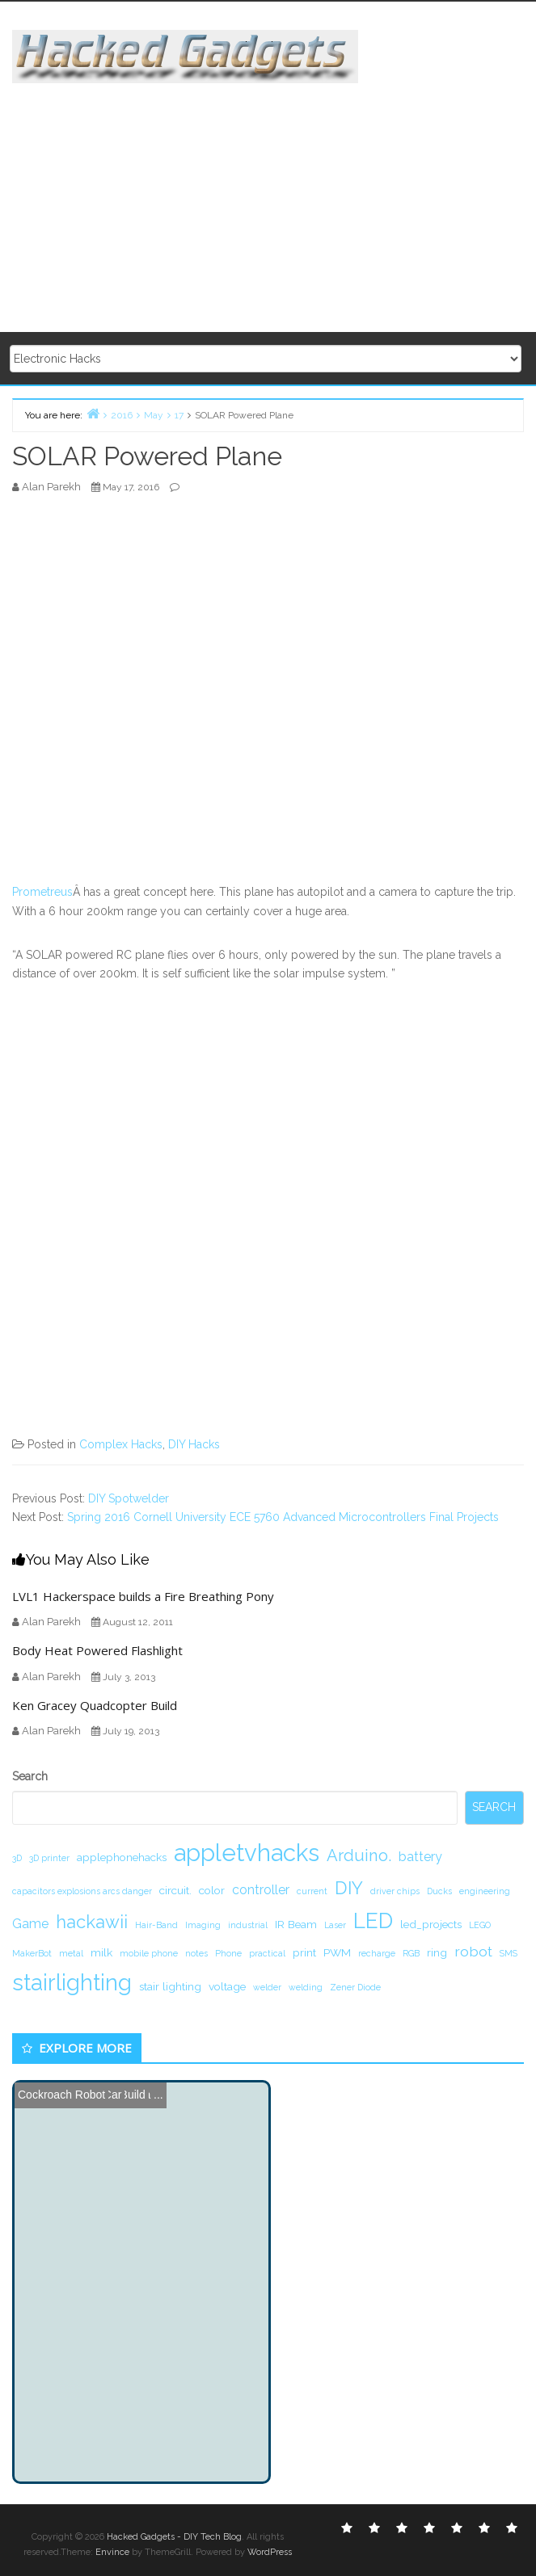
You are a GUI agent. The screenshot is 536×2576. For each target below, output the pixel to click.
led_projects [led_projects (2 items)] (431, 1924)
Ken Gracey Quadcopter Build (94, 1705)
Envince (112, 2552)
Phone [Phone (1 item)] (228, 1953)
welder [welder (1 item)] (267, 1987)
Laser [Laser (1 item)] (335, 1925)
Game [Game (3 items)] (30, 1923)
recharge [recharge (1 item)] (376, 1953)
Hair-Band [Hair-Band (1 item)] (156, 1925)
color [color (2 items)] (212, 1890)
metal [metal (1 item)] (71, 1953)
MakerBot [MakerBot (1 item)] (32, 1953)
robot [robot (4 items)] (473, 1951)
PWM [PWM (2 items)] (337, 1952)
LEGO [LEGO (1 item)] (480, 1925)
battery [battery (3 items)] (420, 1856)
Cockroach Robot (61, 2094)
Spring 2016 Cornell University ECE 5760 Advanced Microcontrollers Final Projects (283, 1517)
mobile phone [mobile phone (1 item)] (149, 1953)
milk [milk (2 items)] (101, 1952)
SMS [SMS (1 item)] (508, 1953)
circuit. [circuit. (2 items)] (175, 1890)
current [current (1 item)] (312, 1891)
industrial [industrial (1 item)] (248, 1925)
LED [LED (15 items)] (373, 1920)
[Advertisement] (274, 196)
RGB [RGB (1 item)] (411, 1953)
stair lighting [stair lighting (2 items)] (170, 1986)
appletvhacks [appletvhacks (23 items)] (246, 1852)
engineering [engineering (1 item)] (484, 1891)
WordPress (269, 2552)
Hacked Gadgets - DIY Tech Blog (174, 2537)
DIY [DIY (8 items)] (349, 1887)
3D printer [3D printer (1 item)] (49, 1858)
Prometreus (42, 891)
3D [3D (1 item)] (17, 1858)
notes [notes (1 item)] (196, 1953)
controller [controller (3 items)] (260, 1889)
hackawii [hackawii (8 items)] (92, 1921)
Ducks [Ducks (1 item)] (439, 1891)
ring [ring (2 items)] (437, 1952)
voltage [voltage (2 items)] (227, 1986)
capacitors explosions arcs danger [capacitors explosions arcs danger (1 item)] (82, 1891)
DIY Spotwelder (128, 1498)
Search (30, 1776)
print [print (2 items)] (304, 1952)
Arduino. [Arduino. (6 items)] (359, 1855)
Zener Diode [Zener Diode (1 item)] (355, 1987)
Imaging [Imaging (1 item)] (203, 1925)
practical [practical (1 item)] (267, 1953)
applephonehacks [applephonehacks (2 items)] (122, 1857)
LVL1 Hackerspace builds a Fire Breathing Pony (143, 1596)
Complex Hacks (120, 1444)
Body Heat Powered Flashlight (97, 1650)
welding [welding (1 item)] (306, 1987)
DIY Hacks (194, 1444)
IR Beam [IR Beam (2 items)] (296, 1924)
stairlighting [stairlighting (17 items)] (72, 1982)
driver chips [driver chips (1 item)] (395, 1891)
